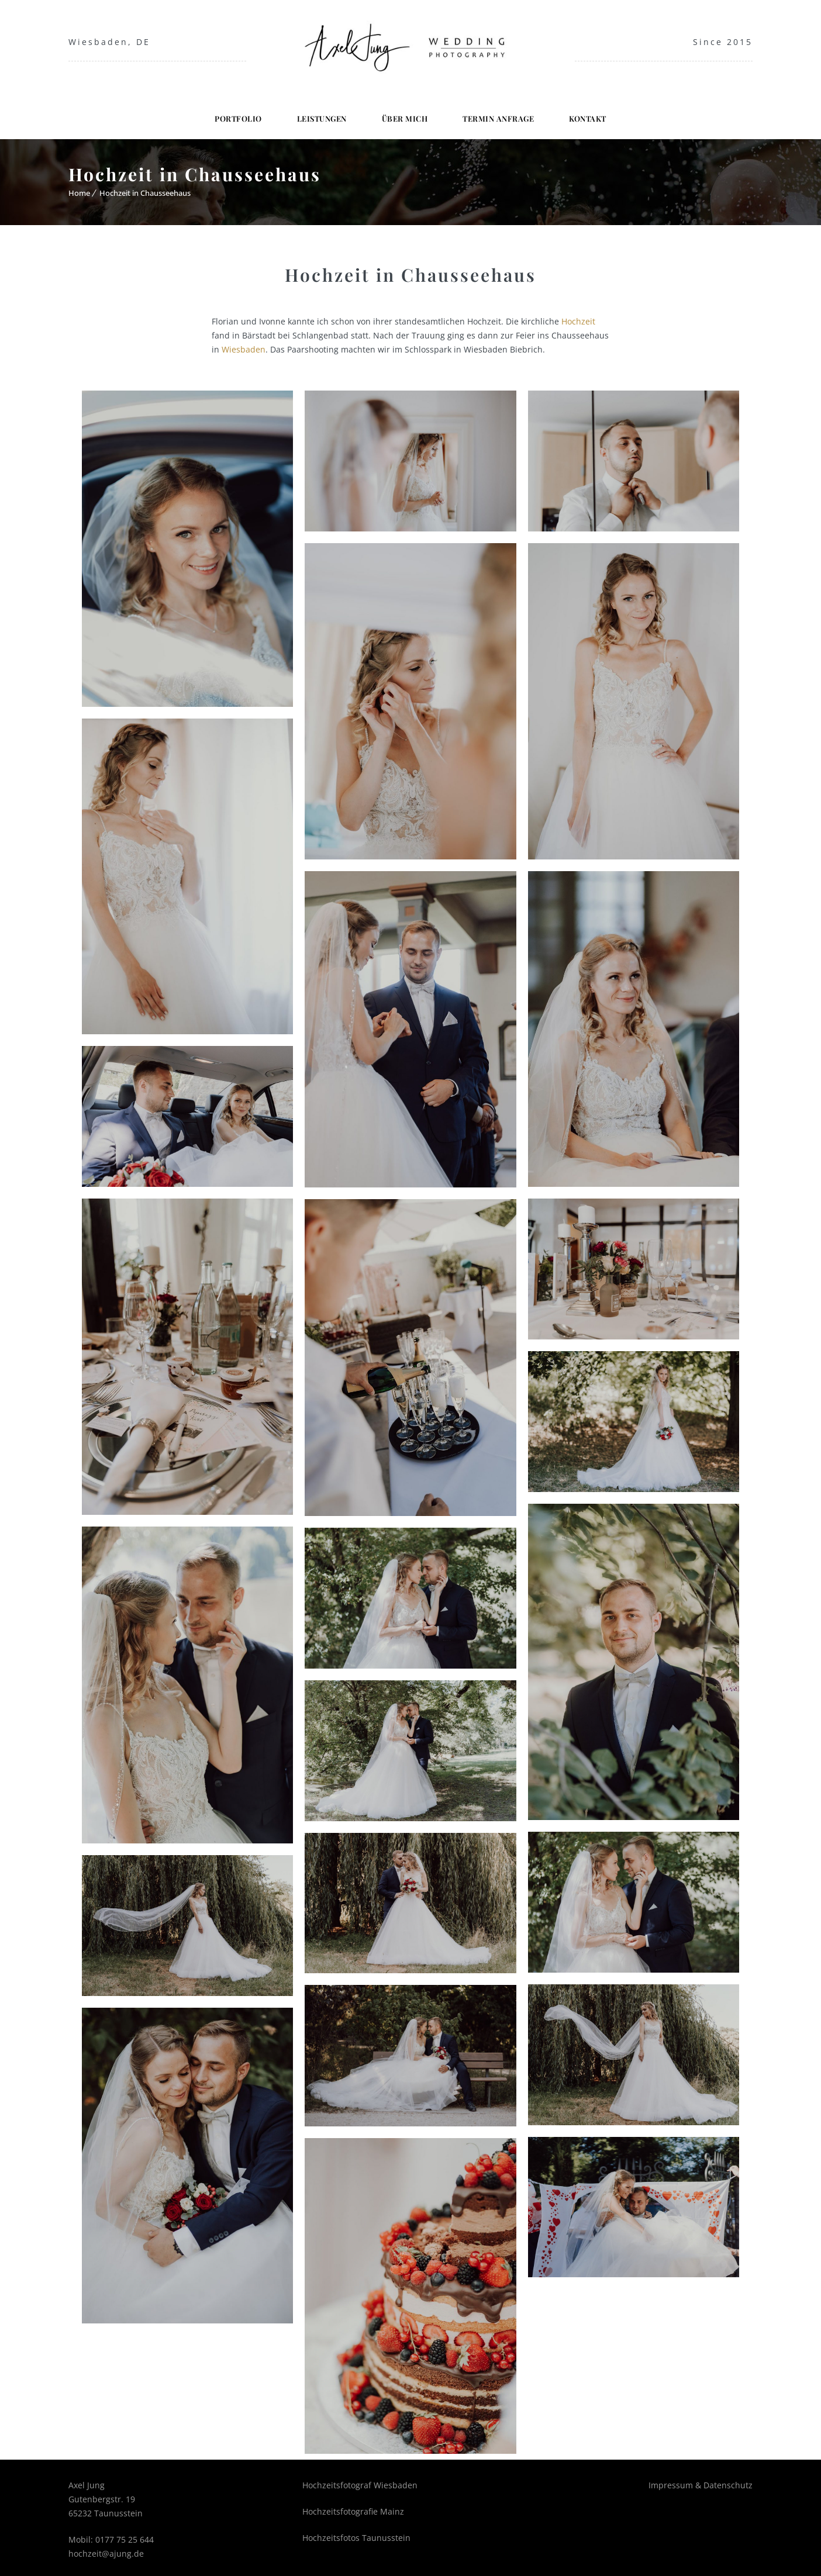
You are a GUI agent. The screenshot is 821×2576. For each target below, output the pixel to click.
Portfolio (238, 113)
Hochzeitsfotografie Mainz (353, 2506)
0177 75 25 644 (124, 2534)
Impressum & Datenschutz (700, 2479)
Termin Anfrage (498, 113)
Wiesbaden (243, 344)
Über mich (405, 113)
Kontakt (587, 113)
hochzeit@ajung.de (106, 2548)
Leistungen (322, 113)
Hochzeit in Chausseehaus (145, 187)
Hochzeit (578, 316)
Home (79, 187)
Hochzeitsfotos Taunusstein (356, 2532)
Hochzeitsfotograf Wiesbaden (360, 2479)
